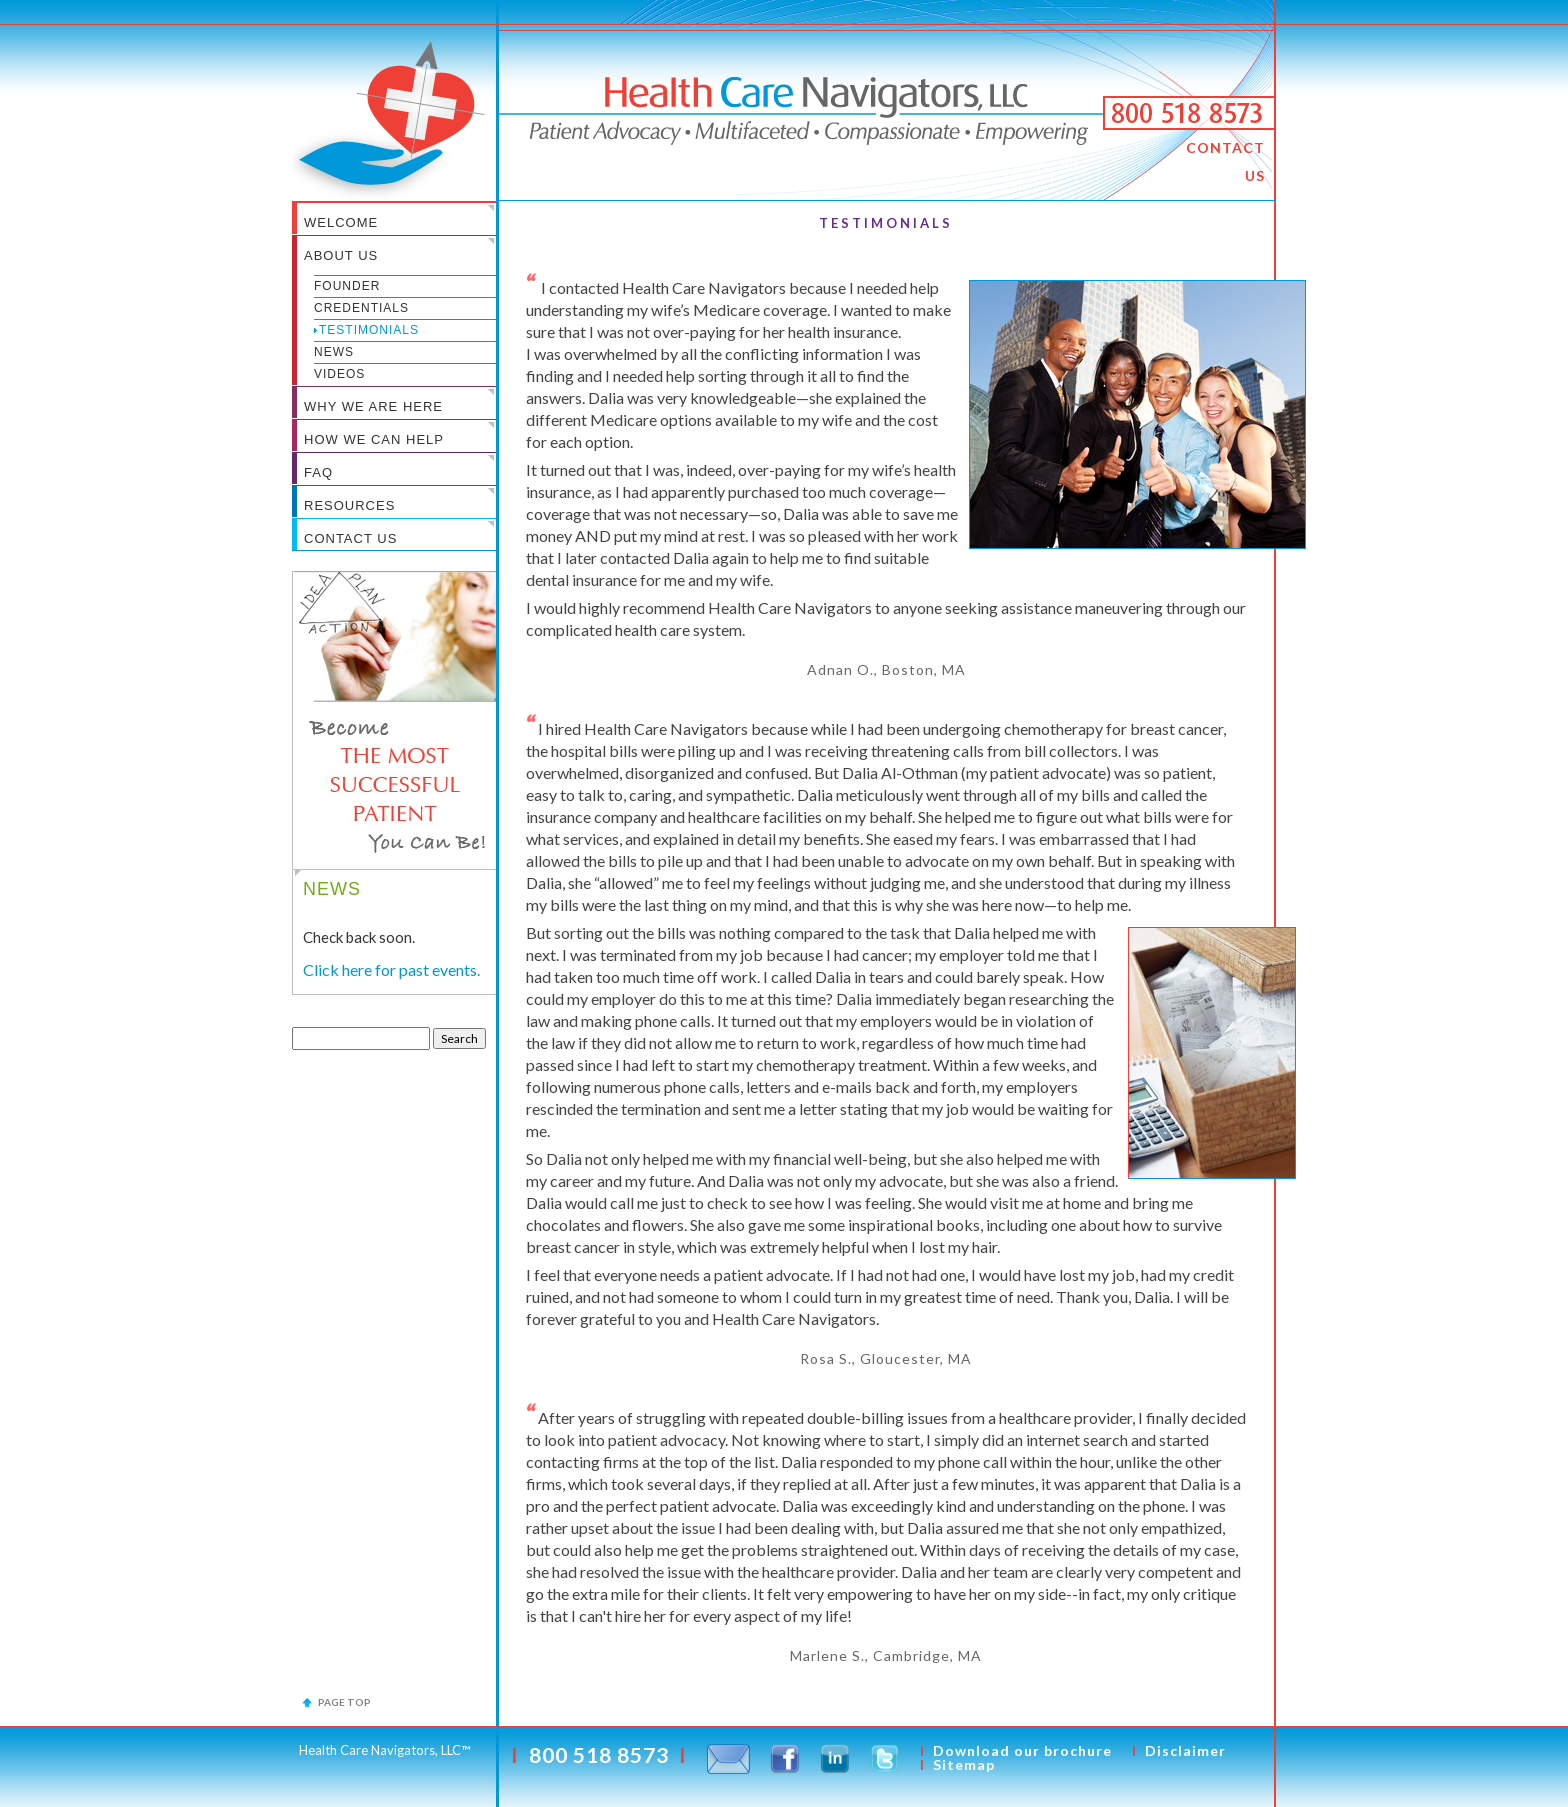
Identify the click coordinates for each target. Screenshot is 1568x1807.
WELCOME (341, 222)
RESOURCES (349, 505)
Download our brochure (1022, 1750)
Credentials (361, 308)
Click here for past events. (391, 969)
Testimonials (369, 330)
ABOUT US (341, 255)
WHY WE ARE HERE (373, 406)
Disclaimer (1185, 1750)
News (334, 352)
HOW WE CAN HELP (374, 439)
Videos (339, 374)
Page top (344, 1702)
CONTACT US (1225, 161)
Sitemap (964, 1764)
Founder (347, 286)
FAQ (318, 472)
